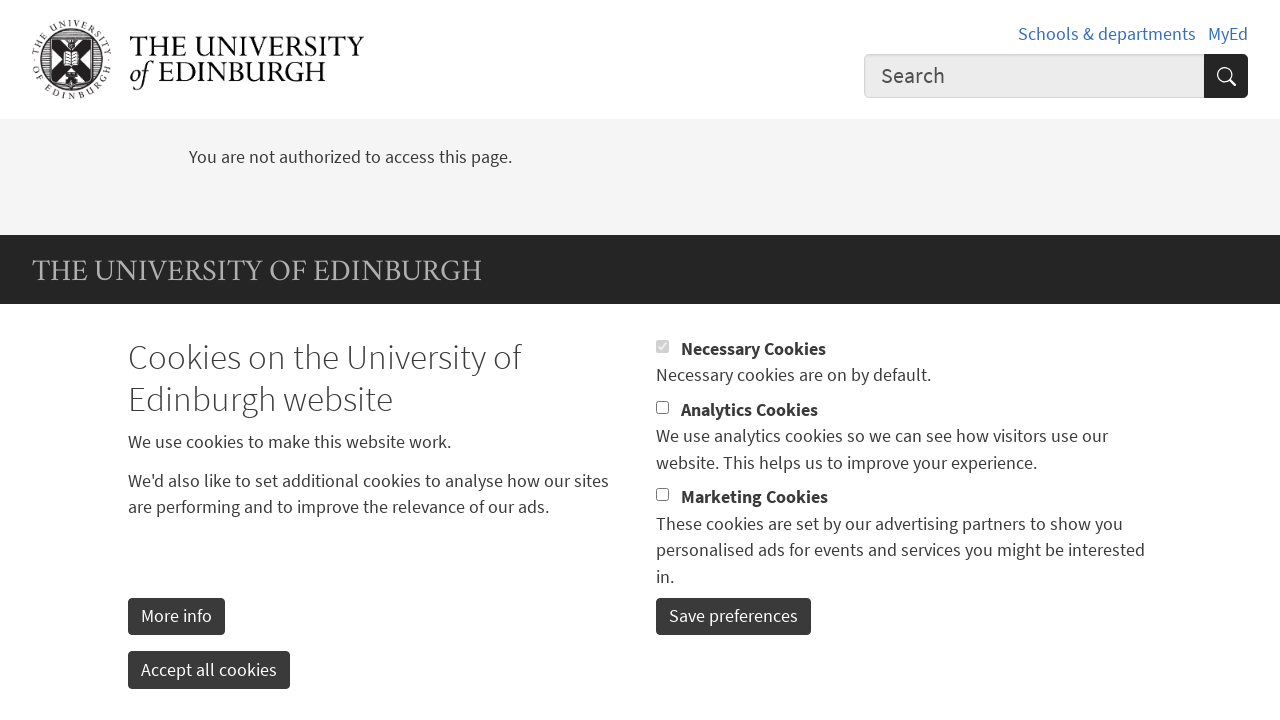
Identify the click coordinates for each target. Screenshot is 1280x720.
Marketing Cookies (754, 525)
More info (176, 645)
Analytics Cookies (749, 438)
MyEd (1228, 34)
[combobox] (1034, 76)
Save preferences (733, 645)
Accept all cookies (209, 698)
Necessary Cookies (753, 377)
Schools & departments (1107, 34)
